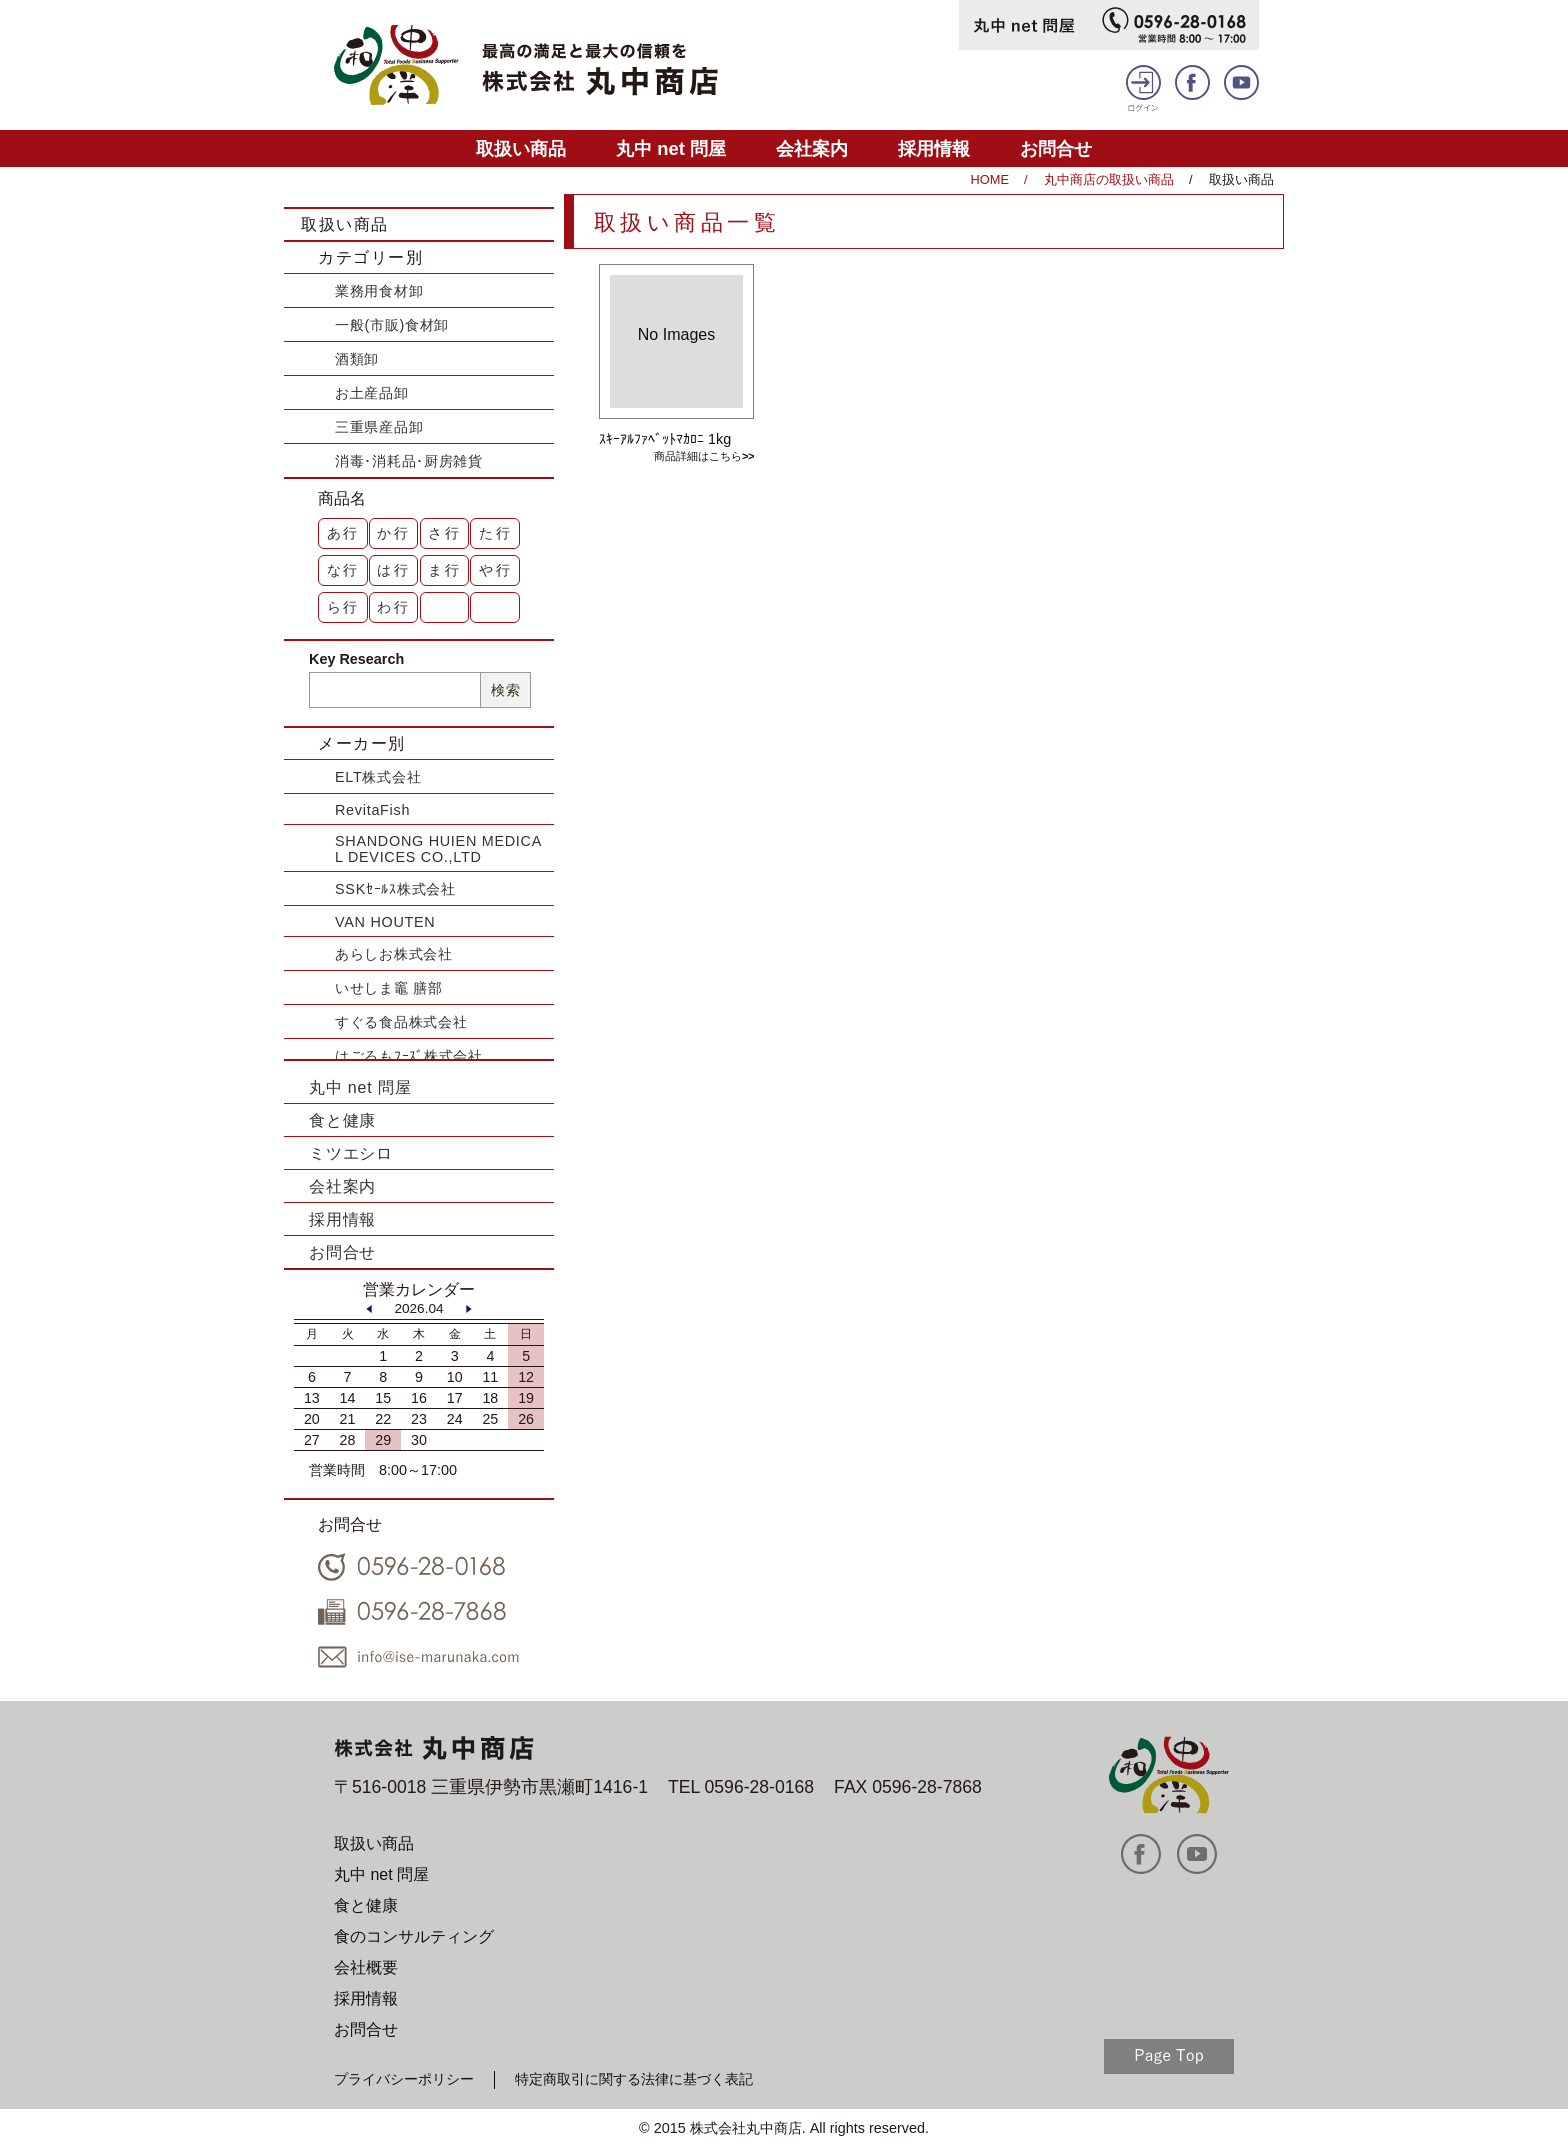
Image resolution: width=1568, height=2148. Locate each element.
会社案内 (812, 148)
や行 (496, 570)
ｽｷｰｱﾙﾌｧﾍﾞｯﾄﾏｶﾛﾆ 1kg (665, 439)
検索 (505, 690)
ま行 (445, 570)
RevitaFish (372, 810)
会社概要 (366, 1967)
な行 (344, 570)
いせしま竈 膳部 (389, 988)
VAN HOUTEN (385, 922)
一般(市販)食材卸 (392, 325)
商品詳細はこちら (698, 456)
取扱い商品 (521, 148)
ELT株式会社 (378, 777)
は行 (394, 570)
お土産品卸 (372, 393)
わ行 (394, 607)
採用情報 (934, 148)
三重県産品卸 (379, 427)
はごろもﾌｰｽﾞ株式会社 (409, 1056)
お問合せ (1056, 148)
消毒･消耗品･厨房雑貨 (409, 461)
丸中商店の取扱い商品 (1109, 179)
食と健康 (342, 1120)
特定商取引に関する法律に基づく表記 (634, 2079)
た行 (496, 533)
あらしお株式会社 (394, 954)
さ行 (445, 533)
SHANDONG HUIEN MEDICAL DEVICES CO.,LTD (438, 849)
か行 (394, 533)
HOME (990, 179)
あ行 (344, 533)
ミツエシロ (351, 1153)
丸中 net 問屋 (671, 148)
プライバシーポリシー (404, 2079)
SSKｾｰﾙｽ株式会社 (395, 889)
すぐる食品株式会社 (401, 1022)
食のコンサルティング (414, 1936)
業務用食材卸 (379, 291)
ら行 (344, 607)
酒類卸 (357, 359)
